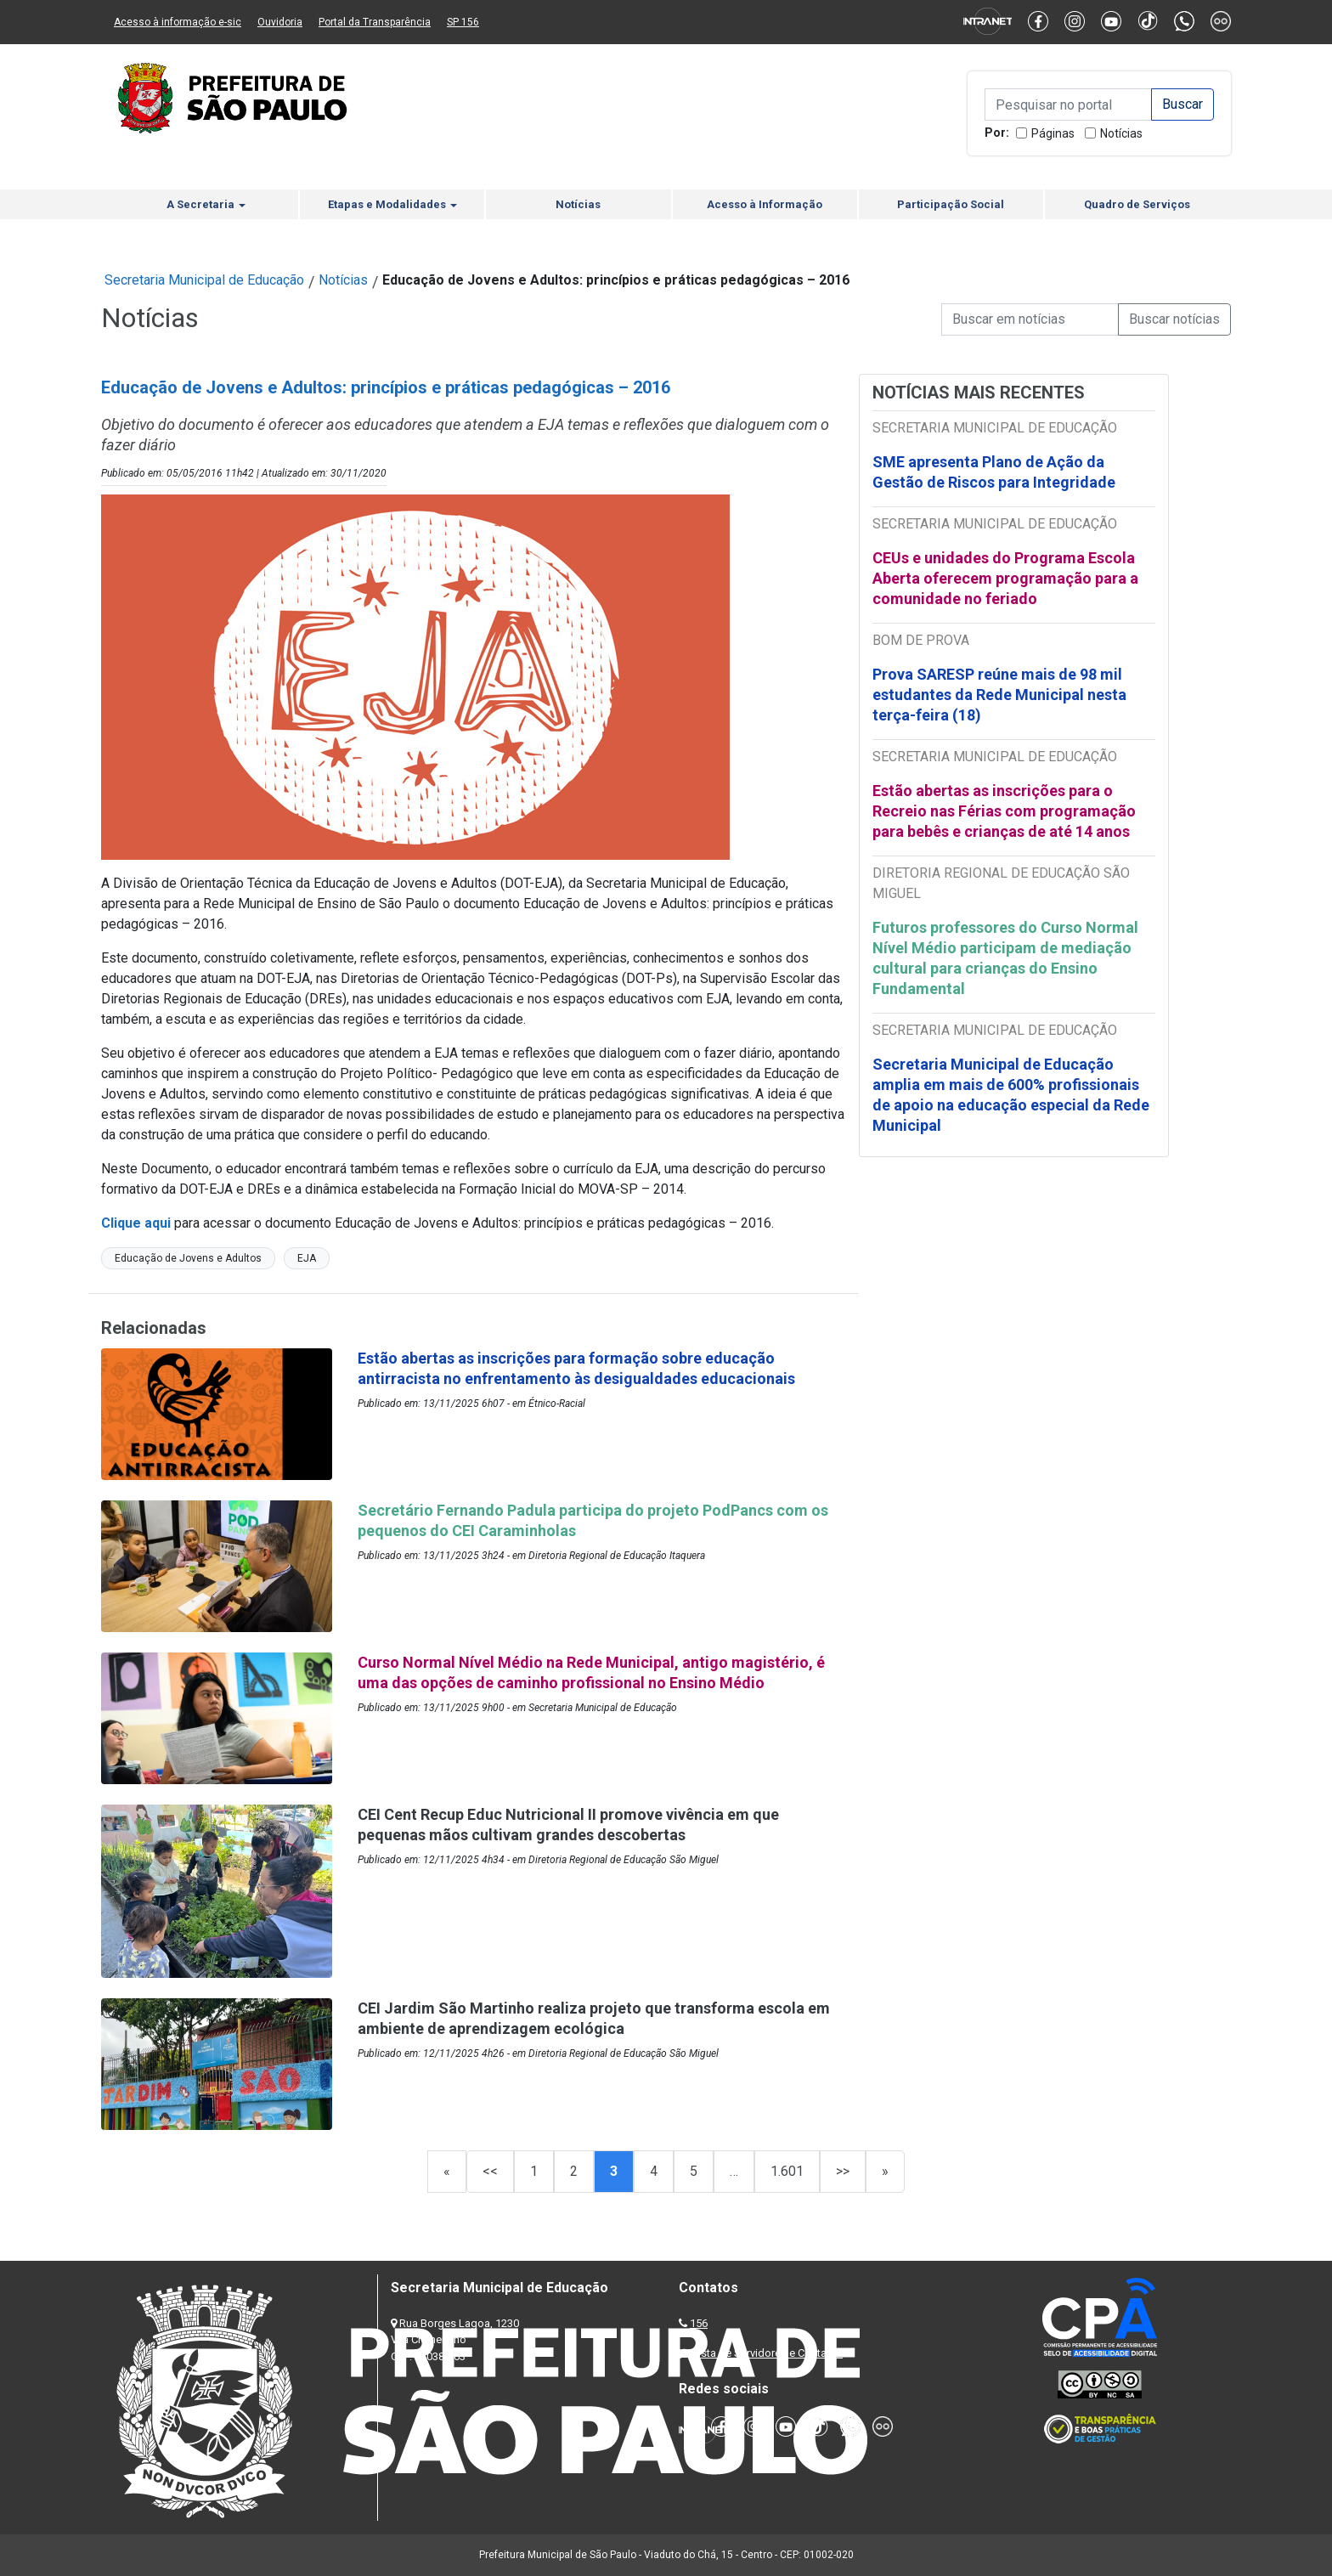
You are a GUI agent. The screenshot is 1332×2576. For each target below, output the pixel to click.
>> (842, 2171)
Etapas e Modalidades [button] (392, 204)
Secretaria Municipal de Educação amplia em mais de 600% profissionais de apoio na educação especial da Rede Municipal (1010, 1094)
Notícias (1121, 133)
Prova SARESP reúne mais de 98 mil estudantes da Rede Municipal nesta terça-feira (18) (999, 694)
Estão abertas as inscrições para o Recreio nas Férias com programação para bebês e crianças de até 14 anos (1004, 811)
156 (699, 2323)
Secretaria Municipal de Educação (204, 280)
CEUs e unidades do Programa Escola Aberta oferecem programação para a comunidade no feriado (1005, 578)
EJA (306, 1258)
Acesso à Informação (764, 204)
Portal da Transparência (375, 22)
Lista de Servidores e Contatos (767, 2353)
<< (490, 2171)
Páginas (1053, 133)
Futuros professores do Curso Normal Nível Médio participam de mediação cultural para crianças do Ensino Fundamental (1005, 957)
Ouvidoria (279, 22)
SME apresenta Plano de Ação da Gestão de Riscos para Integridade (993, 472)
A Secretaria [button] (206, 204)
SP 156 (463, 22)
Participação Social (950, 204)
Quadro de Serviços (1137, 204)
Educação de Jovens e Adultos (188, 1258)
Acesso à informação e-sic (177, 22)
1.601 (787, 2171)
